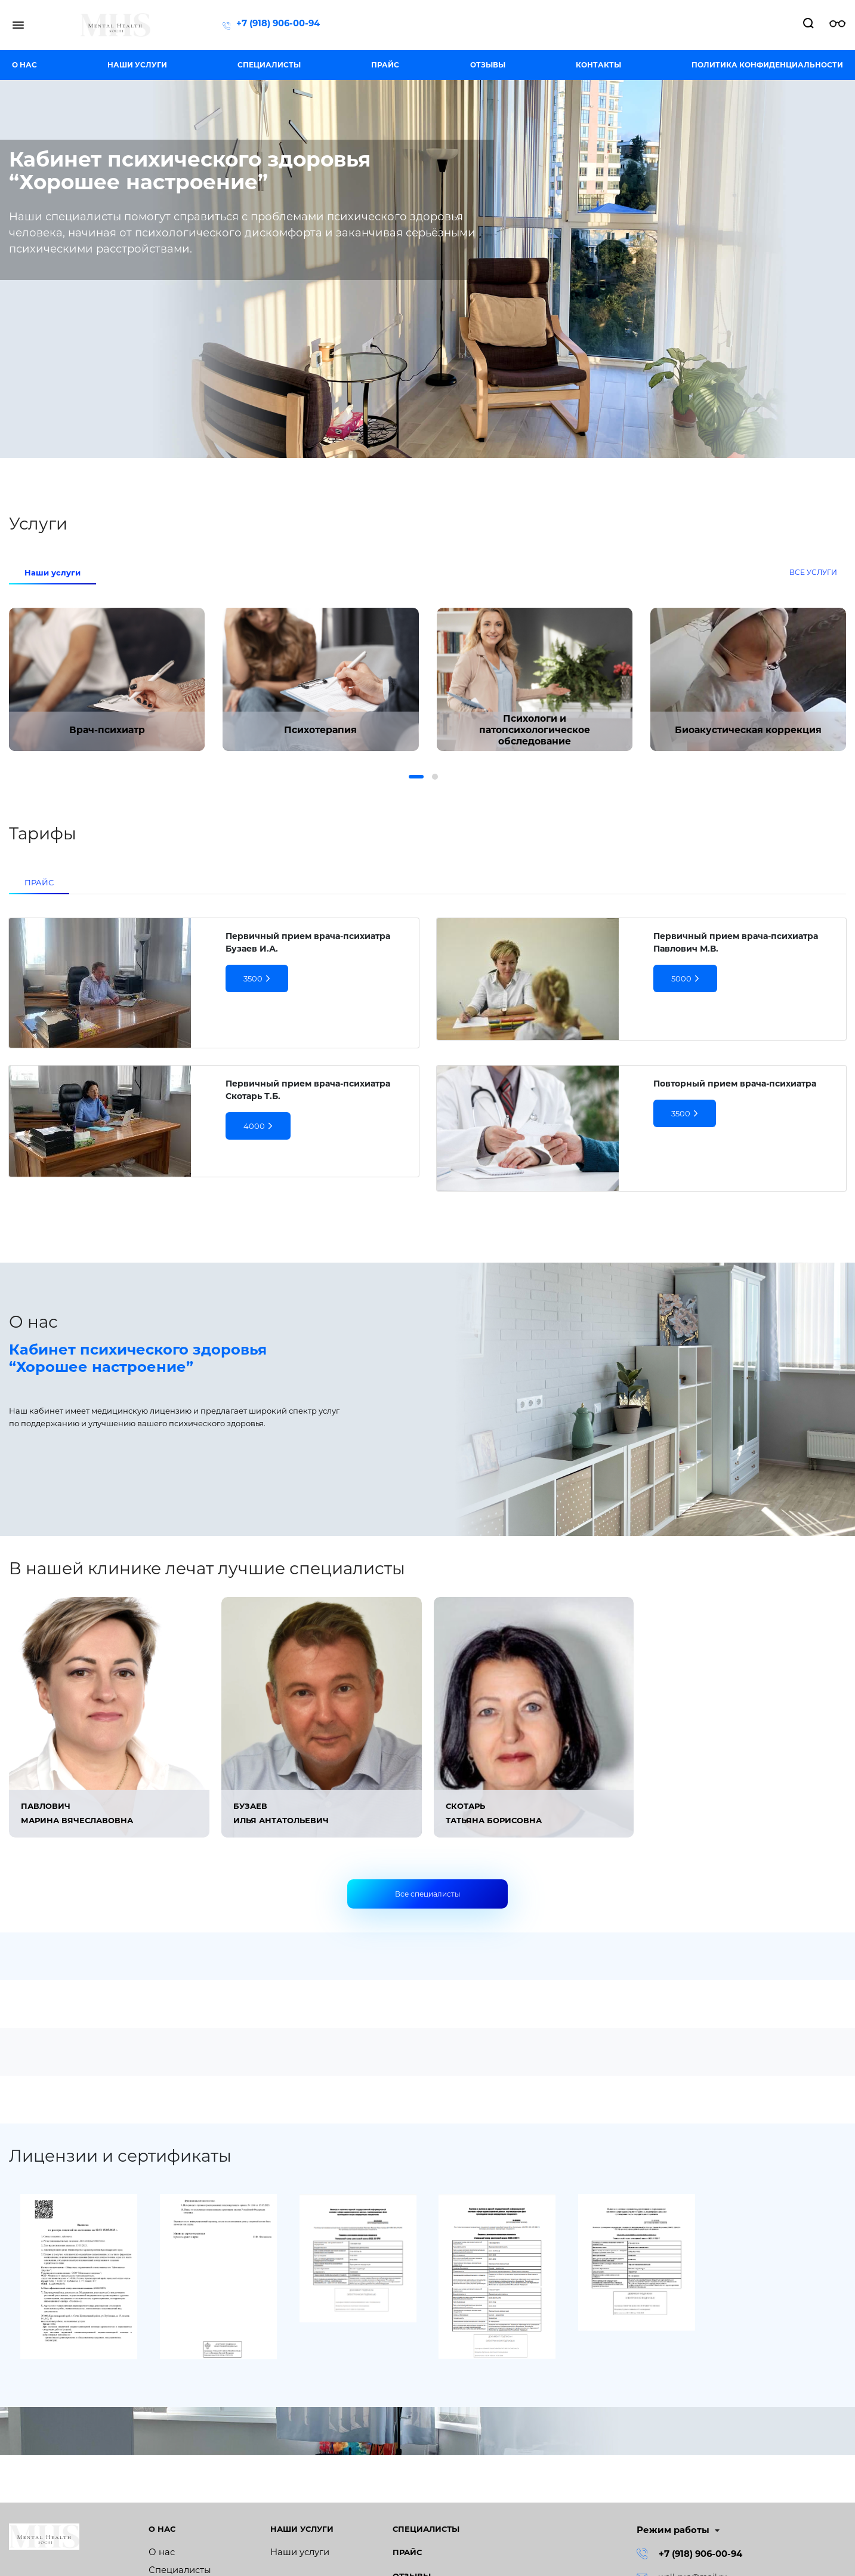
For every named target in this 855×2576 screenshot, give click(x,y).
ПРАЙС (39, 882)
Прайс (385, 64)
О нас (24, 64)
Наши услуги (137, 64)
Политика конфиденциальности (767, 64)
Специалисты (269, 64)
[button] (416, 776)
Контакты (598, 64)
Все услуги (813, 572)
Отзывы (487, 64)
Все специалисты (427, 1893)
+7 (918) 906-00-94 (278, 23)
